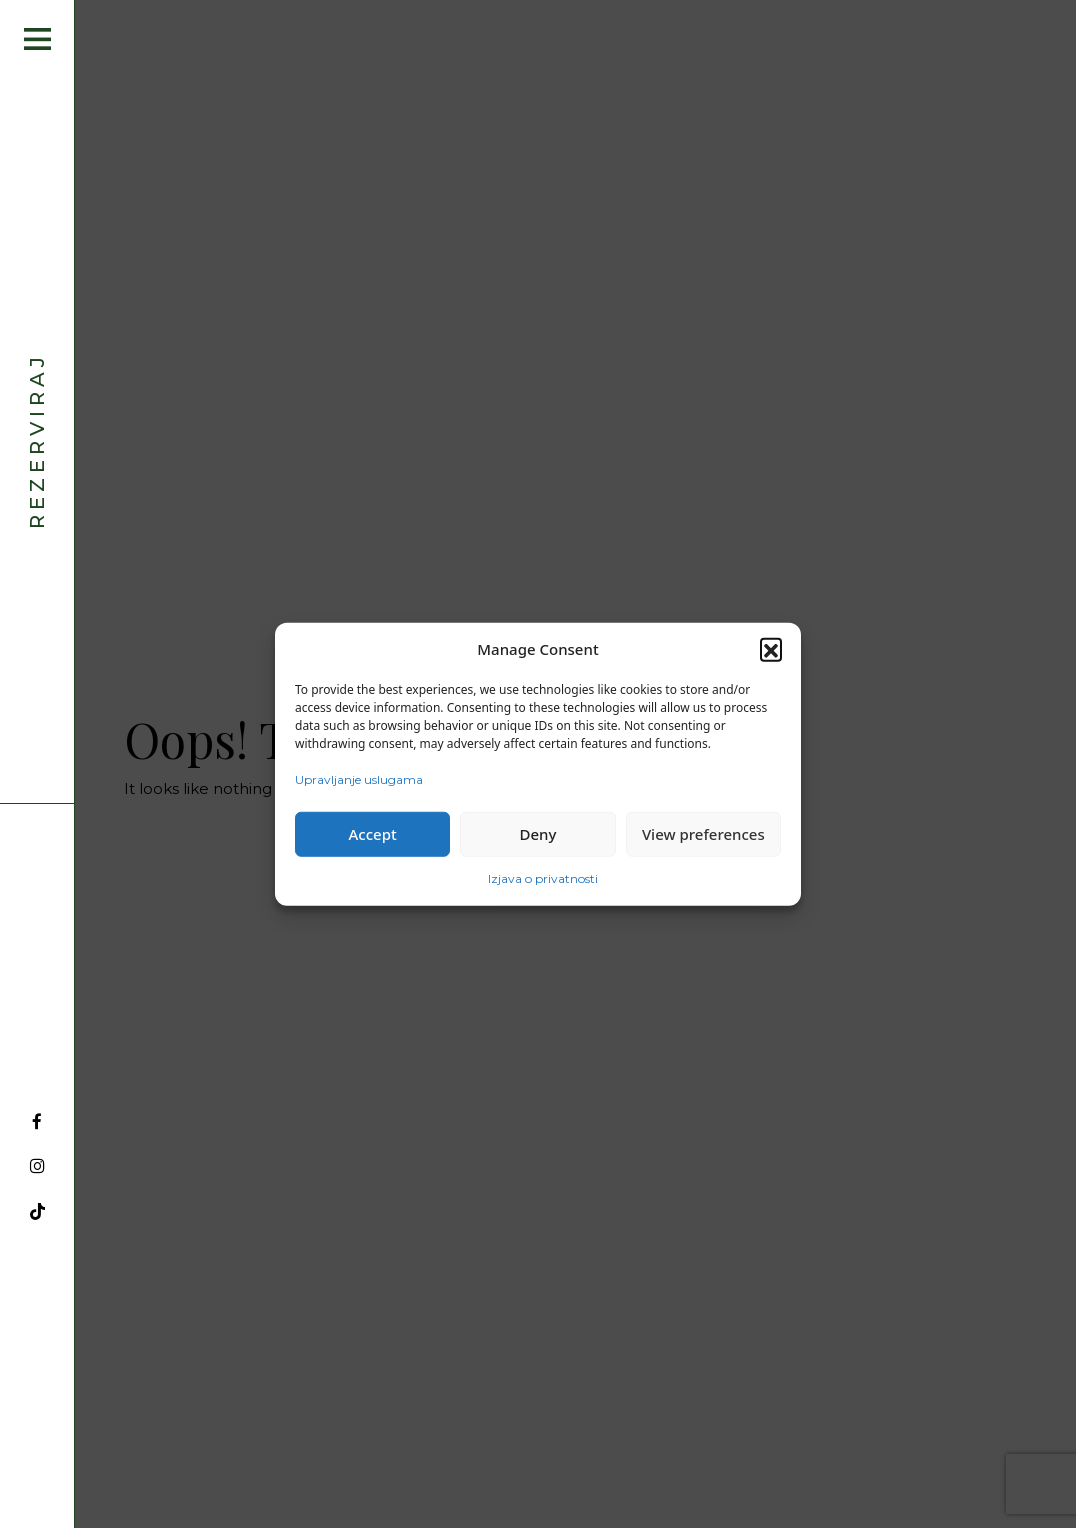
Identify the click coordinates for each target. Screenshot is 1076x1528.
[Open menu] (37, 39)
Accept (373, 834)
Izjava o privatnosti (543, 877)
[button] (771, 649)
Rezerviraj (37, 440)
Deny (538, 834)
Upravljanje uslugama (359, 778)
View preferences (703, 834)
